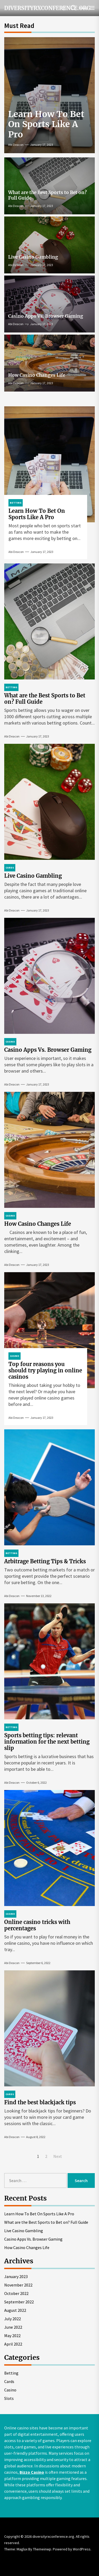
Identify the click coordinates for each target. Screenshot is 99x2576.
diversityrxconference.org (36, 8)
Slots (9, 2398)
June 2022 (13, 2327)
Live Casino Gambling (33, 257)
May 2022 (12, 2335)
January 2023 (16, 2276)
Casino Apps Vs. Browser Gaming (45, 316)
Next (57, 2156)
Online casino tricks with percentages (37, 1925)
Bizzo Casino (32, 2472)
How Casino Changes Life (36, 375)
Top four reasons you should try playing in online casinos (45, 1370)
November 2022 (18, 2285)
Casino (10, 2389)
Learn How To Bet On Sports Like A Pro (46, 124)
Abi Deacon (15, 145)
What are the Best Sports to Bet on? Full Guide (47, 195)
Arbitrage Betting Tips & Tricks (45, 1561)
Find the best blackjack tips (40, 2102)
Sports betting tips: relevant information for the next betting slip (46, 1741)
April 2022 (13, 2344)
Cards (9, 2381)
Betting (11, 2373)
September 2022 (19, 2301)
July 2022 (12, 2318)
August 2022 (15, 2310)
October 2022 (16, 2293)
